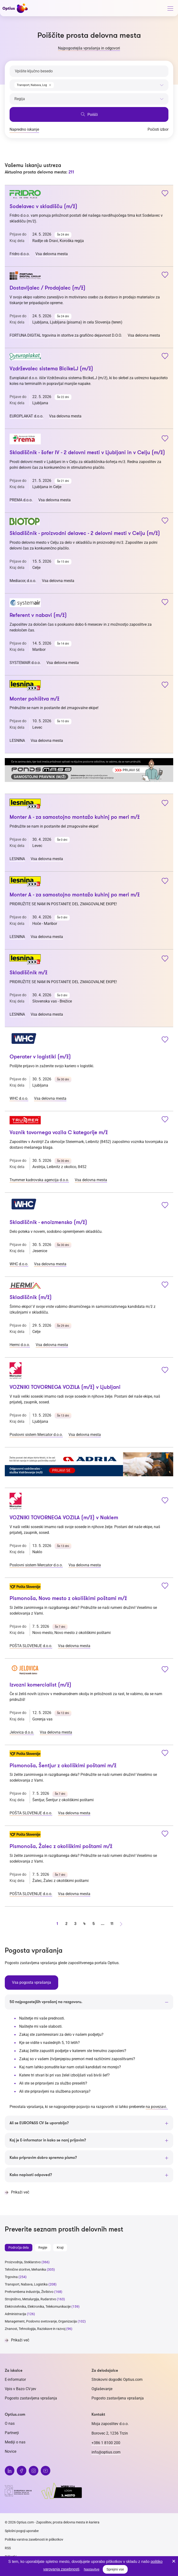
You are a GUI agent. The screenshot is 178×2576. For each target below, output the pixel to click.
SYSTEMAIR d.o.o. (25, 662)
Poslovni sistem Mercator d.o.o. (36, 1434)
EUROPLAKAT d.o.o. (26, 416)
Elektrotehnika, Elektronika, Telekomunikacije (38, 2306)
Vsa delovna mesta (51, 254)
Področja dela (18, 2247)
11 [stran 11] (111, 1923)
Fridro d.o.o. (20, 254)
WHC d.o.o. (19, 1098)
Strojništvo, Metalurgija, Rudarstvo (30, 2299)
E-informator (15, 2379)
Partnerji (12, 2432)
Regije (42, 2247)
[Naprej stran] (121, 1924)
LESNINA (17, 740)
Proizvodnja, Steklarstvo (23, 2262)
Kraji (60, 2247)
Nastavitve (91, 2569)
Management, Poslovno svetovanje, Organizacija (41, 2321)
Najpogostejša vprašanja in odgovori (89, 48)
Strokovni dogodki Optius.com (117, 2379)
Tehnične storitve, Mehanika (25, 2269)
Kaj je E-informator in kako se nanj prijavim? (48, 2140)
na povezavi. (157, 2106)
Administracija (15, 2314)
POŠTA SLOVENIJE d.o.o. (31, 1646)
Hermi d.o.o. (20, 1344)
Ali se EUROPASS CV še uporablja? (39, 2123)
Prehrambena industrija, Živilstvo (29, 2292)
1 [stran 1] (57, 1923)
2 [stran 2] (66, 1923)
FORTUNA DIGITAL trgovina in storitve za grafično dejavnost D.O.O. (66, 335)
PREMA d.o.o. (21, 500)
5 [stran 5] (93, 1923)
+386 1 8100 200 (106, 2443)
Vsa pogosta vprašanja (31, 1982)
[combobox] (89, 84)
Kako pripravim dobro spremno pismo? (43, 2157)
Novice (10, 2451)
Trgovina (11, 2277)
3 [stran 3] (75, 1923)
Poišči (89, 114)
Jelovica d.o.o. (22, 1732)
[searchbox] (89, 99)
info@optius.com (106, 2452)
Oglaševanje (102, 2389)
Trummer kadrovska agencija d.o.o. (39, 1180)
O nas (10, 2423)
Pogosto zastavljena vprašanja (31, 2398)
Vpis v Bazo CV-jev (20, 2389)
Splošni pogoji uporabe (22, 2531)
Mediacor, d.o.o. (23, 580)
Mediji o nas (15, 2442)
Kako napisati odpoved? (31, 2174)
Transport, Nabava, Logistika (26, 2284)
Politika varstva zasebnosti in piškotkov (34, 2539)
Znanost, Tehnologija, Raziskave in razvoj (35, 2329)
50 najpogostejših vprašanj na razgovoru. (46, 2002)
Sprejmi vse (115, 2569)
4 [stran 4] (84, 1923)
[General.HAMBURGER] (170, 9)
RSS (8, 2548)
